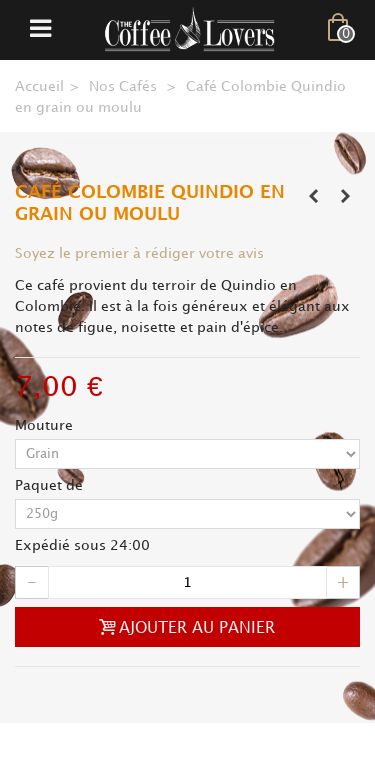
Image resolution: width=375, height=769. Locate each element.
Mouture (46, 425)
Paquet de (51, 485)
